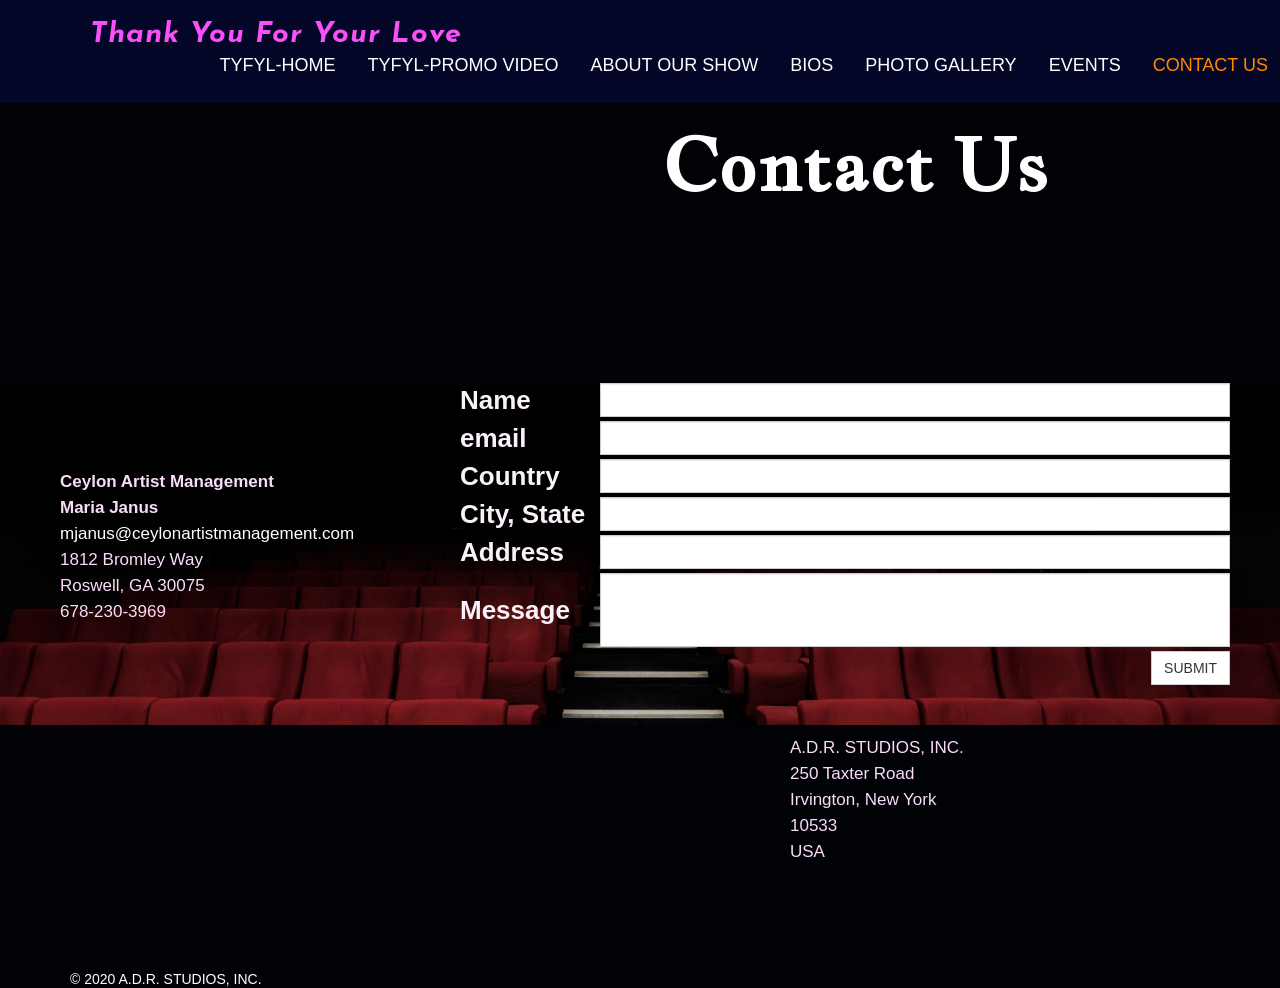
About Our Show (675, 65)
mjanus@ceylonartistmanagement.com (207, 533)
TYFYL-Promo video (462, 65)
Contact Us (1210, 65)
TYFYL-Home (277, 65)
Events (1085, 65)
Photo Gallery (940, 65)
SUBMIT (1190, 668)
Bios (811, 65)
